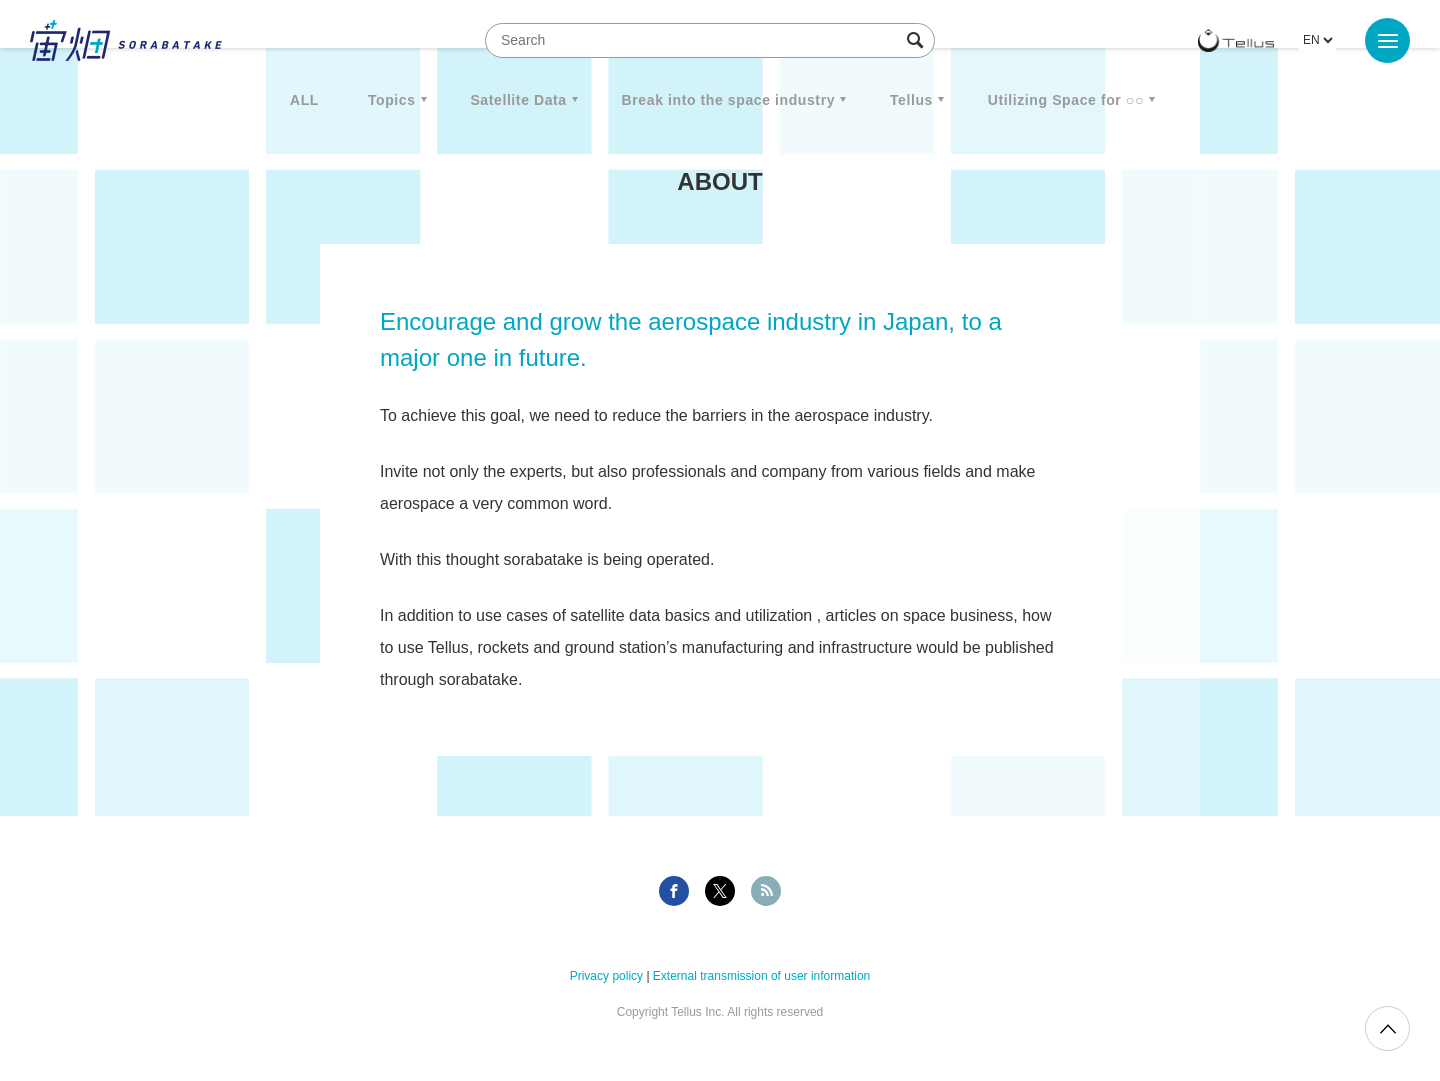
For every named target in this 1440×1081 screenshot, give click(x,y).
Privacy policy (606, 976)
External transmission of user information (761, 976)
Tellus (911, 100)
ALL (304, 100)
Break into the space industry (728, 100)
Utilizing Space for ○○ (1066, 100)
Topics (392, 100)
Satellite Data (518, 100)
